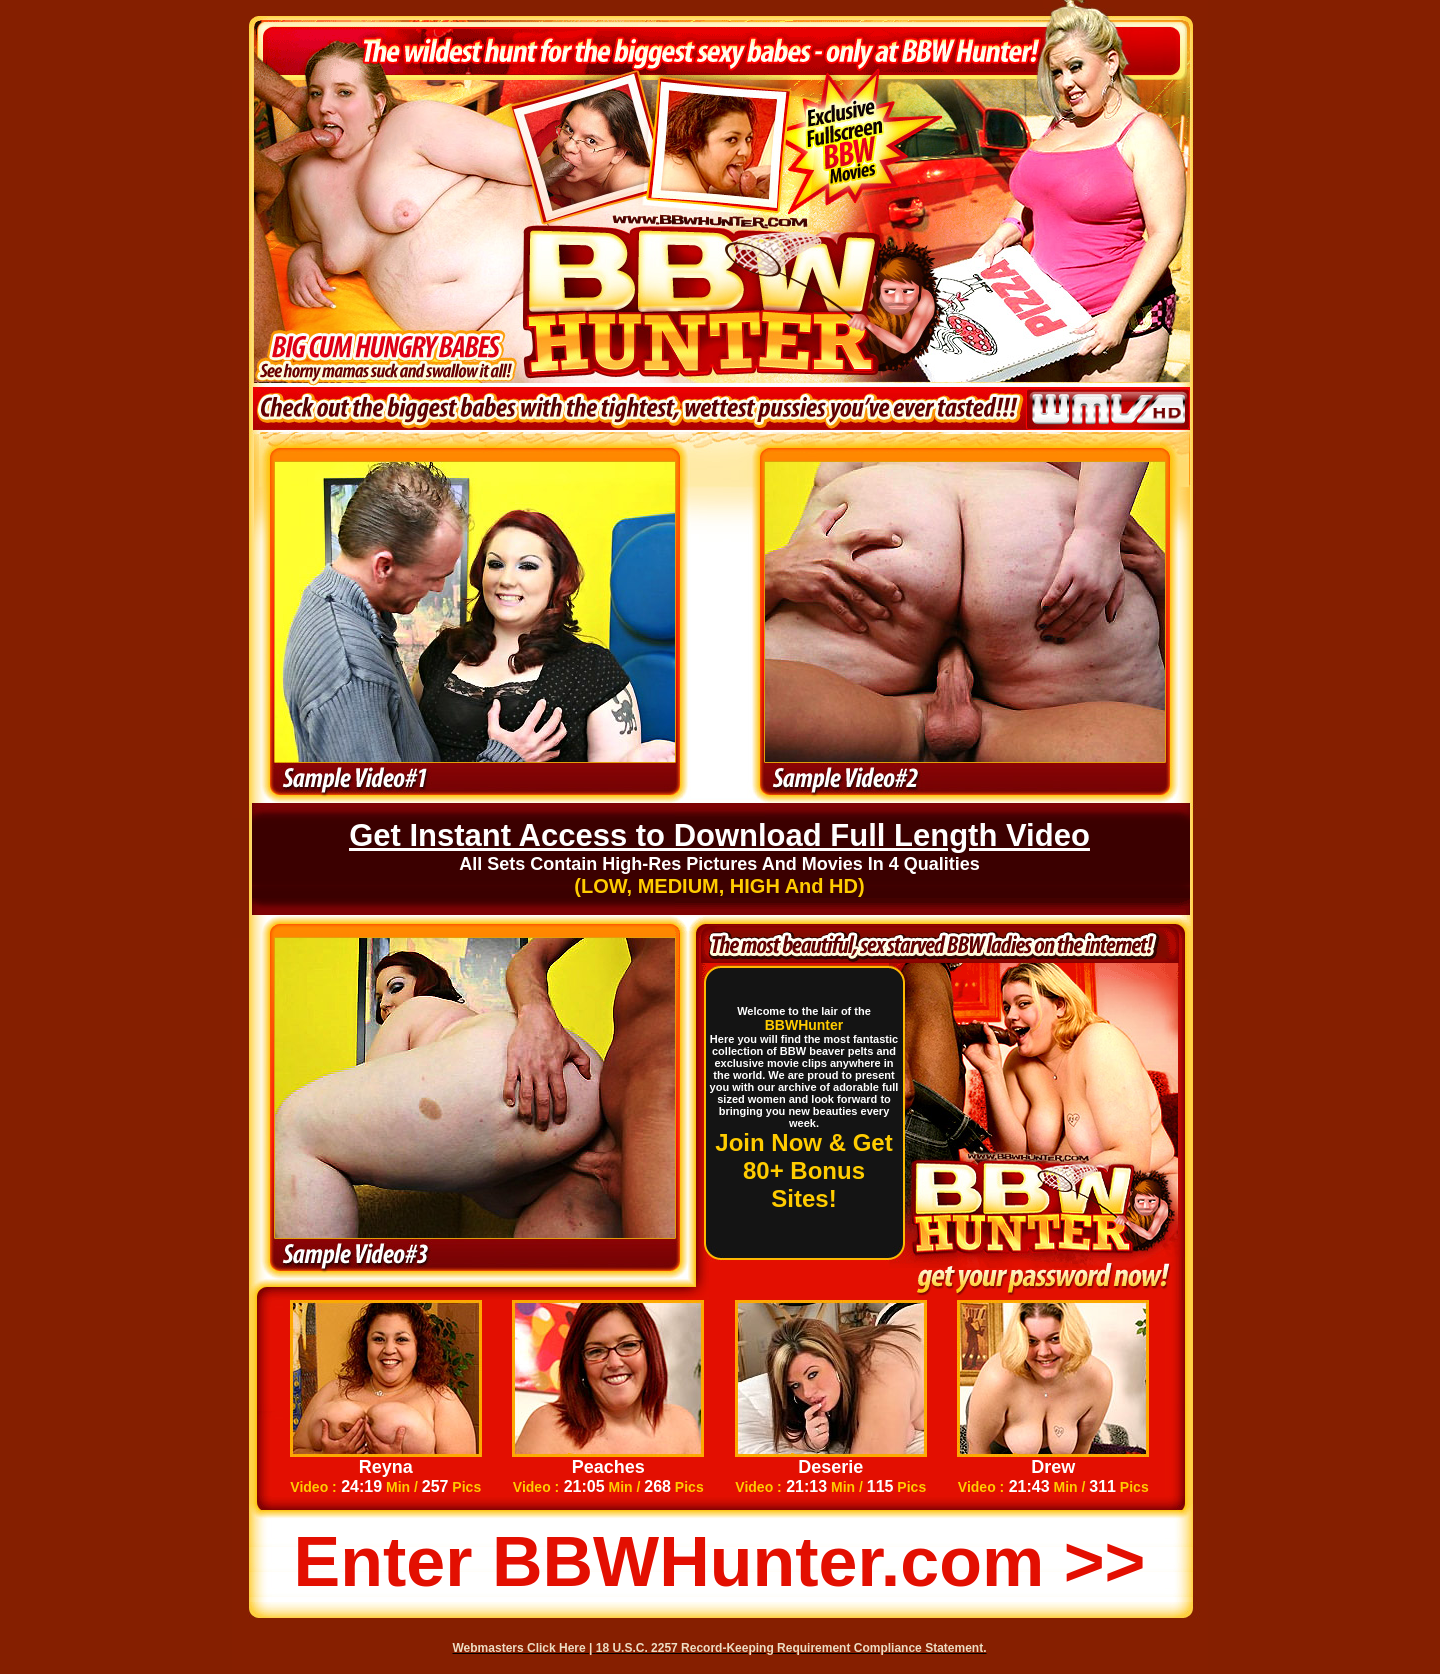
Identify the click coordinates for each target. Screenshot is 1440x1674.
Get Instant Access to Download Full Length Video (719, 835)
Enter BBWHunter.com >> (720, 1562)
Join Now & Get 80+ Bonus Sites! (803, 1170)
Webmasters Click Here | (524, 1648)
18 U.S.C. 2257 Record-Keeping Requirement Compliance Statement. (791, 1648)
